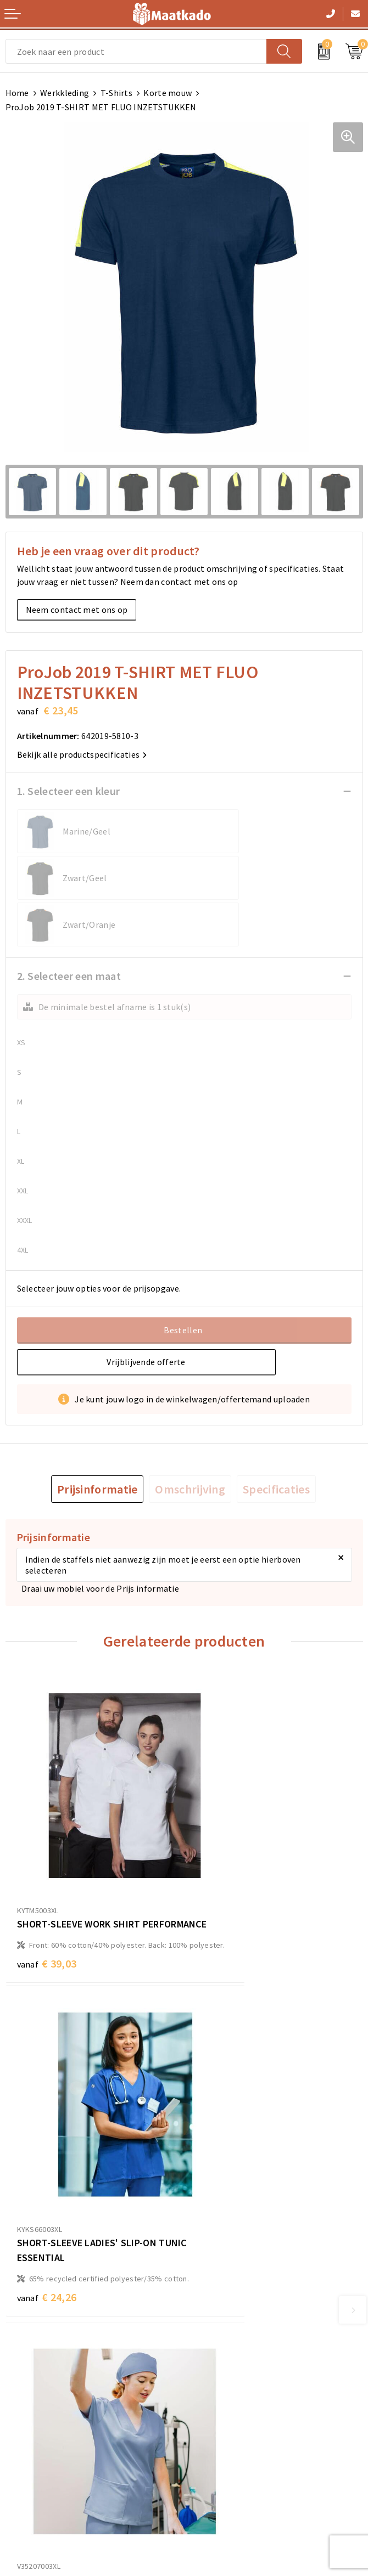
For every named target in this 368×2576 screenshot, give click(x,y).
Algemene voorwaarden (235, 2396)
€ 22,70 (47, 2144)
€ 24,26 (225, 1883)
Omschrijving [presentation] (190, 1442)
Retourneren (30, 2431)
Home (17, 92)
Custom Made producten (237, 2299)
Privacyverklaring (223, 2431)
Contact (21, 2396)
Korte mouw (167, 92)
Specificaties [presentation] (276, 1442)
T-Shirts (116, 92)
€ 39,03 (47, 1883)
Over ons (206, 2264)
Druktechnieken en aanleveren (248, 2317)
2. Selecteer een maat (69, 929)
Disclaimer (210, 2449)
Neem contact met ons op (77, 609)
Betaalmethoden (39, 2414)
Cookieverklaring (223, 2414)
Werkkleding (64, 92)
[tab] (97, 1442)
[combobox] (136, 51)
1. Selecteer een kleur (68, 791)
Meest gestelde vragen (233, 2281)
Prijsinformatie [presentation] (97, 1442)
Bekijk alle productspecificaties (82, 754)
